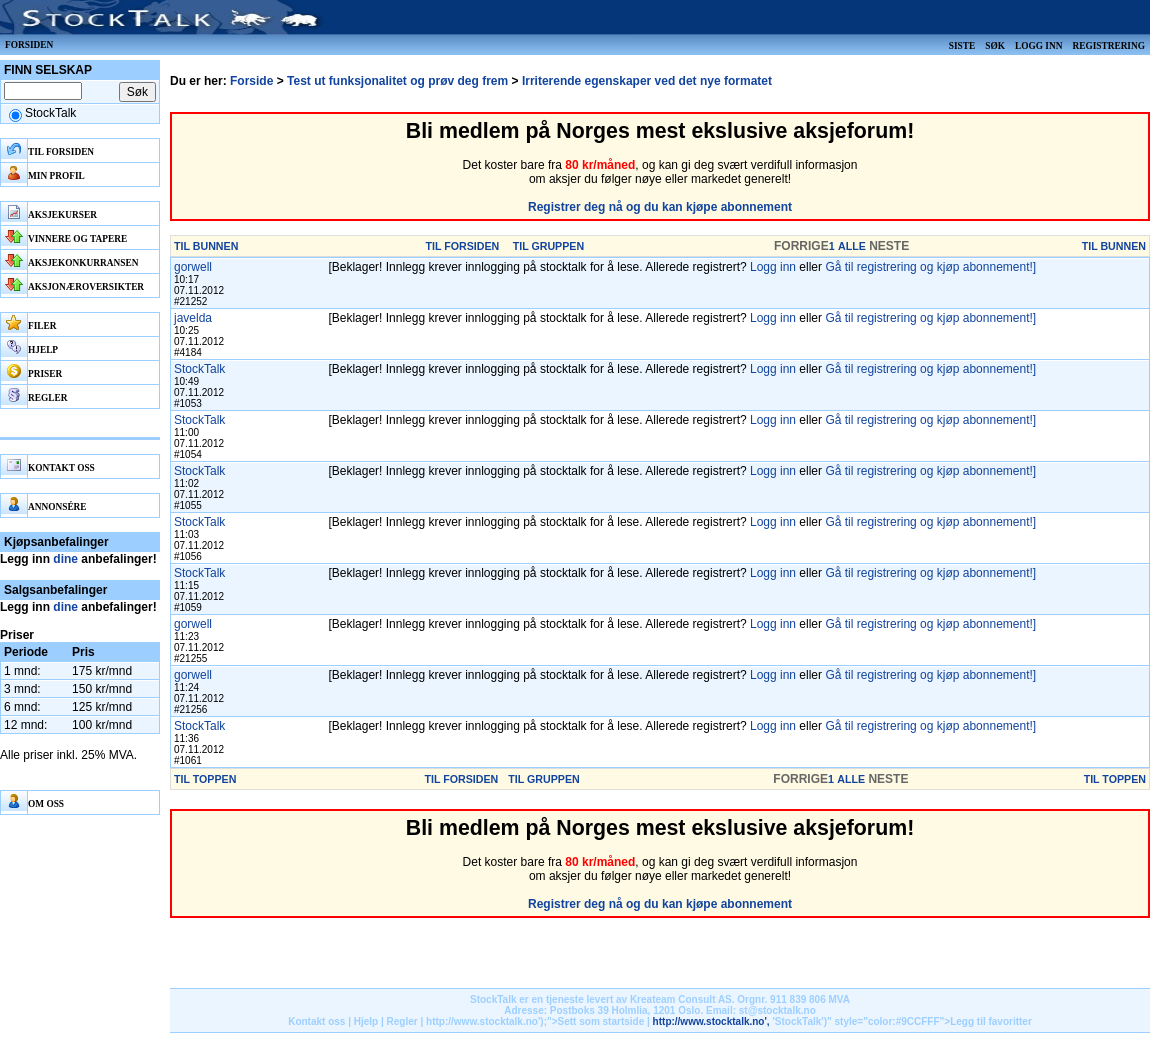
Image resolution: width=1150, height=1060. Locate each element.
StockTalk (199, 369)
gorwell (193, 267)
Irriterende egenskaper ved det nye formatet (647, 81)
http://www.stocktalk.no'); (486, 1021)
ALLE (852, 246)
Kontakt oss (316, 1021)
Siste (962, 46)
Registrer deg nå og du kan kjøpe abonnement (660, 207)
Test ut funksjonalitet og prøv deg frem (397, 81)
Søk (995, 46)
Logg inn (1038, 46)
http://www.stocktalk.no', (711, 1021)
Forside (251, 81)
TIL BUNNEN (206, 246)
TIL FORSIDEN (463, 246)
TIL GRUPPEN (548, 246)
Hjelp (366, 1021)
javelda (193, 318)
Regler (402, 1021)
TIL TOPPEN (205, 779)
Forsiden (29, 45)
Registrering (1108, 46)
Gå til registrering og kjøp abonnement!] (930, 267)
